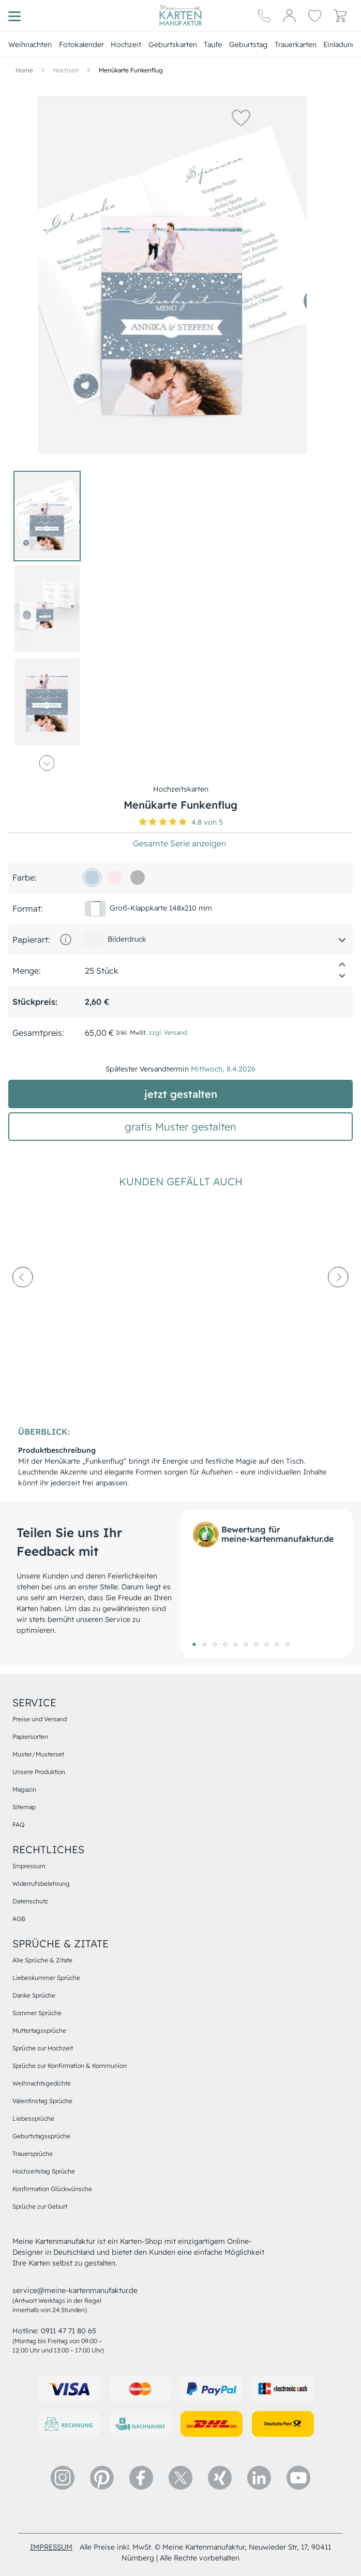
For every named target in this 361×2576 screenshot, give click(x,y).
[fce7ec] (115, 877)
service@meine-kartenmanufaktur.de (75, 2290)
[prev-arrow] (22, 1305)
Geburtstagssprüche (41, 2136)
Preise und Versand (39, 1719)
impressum (51, 2547)
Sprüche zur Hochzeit (42, 2048)
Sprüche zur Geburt (39, 2206)
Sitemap (24, 1807)
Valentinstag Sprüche (42, 2101)
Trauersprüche (32, 2153)
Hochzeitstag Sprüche (43, 2171)
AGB (18, 1919)
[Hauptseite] (180, 15)
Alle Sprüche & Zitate (42, 1960)
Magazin (24, 1789)
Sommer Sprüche (37, 2013)
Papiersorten (30, 1736)
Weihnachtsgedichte (41, 2083)
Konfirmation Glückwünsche (52, 2189)
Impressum (29, 1866)
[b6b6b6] (137, 877)
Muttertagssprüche (39, 2030)
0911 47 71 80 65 (68, 2330)
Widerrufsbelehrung (41, 1883)
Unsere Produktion (38, 1772)
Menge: (26, 970)
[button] (241, 117)
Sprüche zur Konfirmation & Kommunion (69, 2065)
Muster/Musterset (38, 1754)
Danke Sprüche (33, 1995)
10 (287, 1644)
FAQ (18, 1824)
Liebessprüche (33, 2118)
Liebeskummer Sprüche (46, 1978)
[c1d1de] (92, 877)
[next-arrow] (338, 1305)
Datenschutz (30, 1901)
